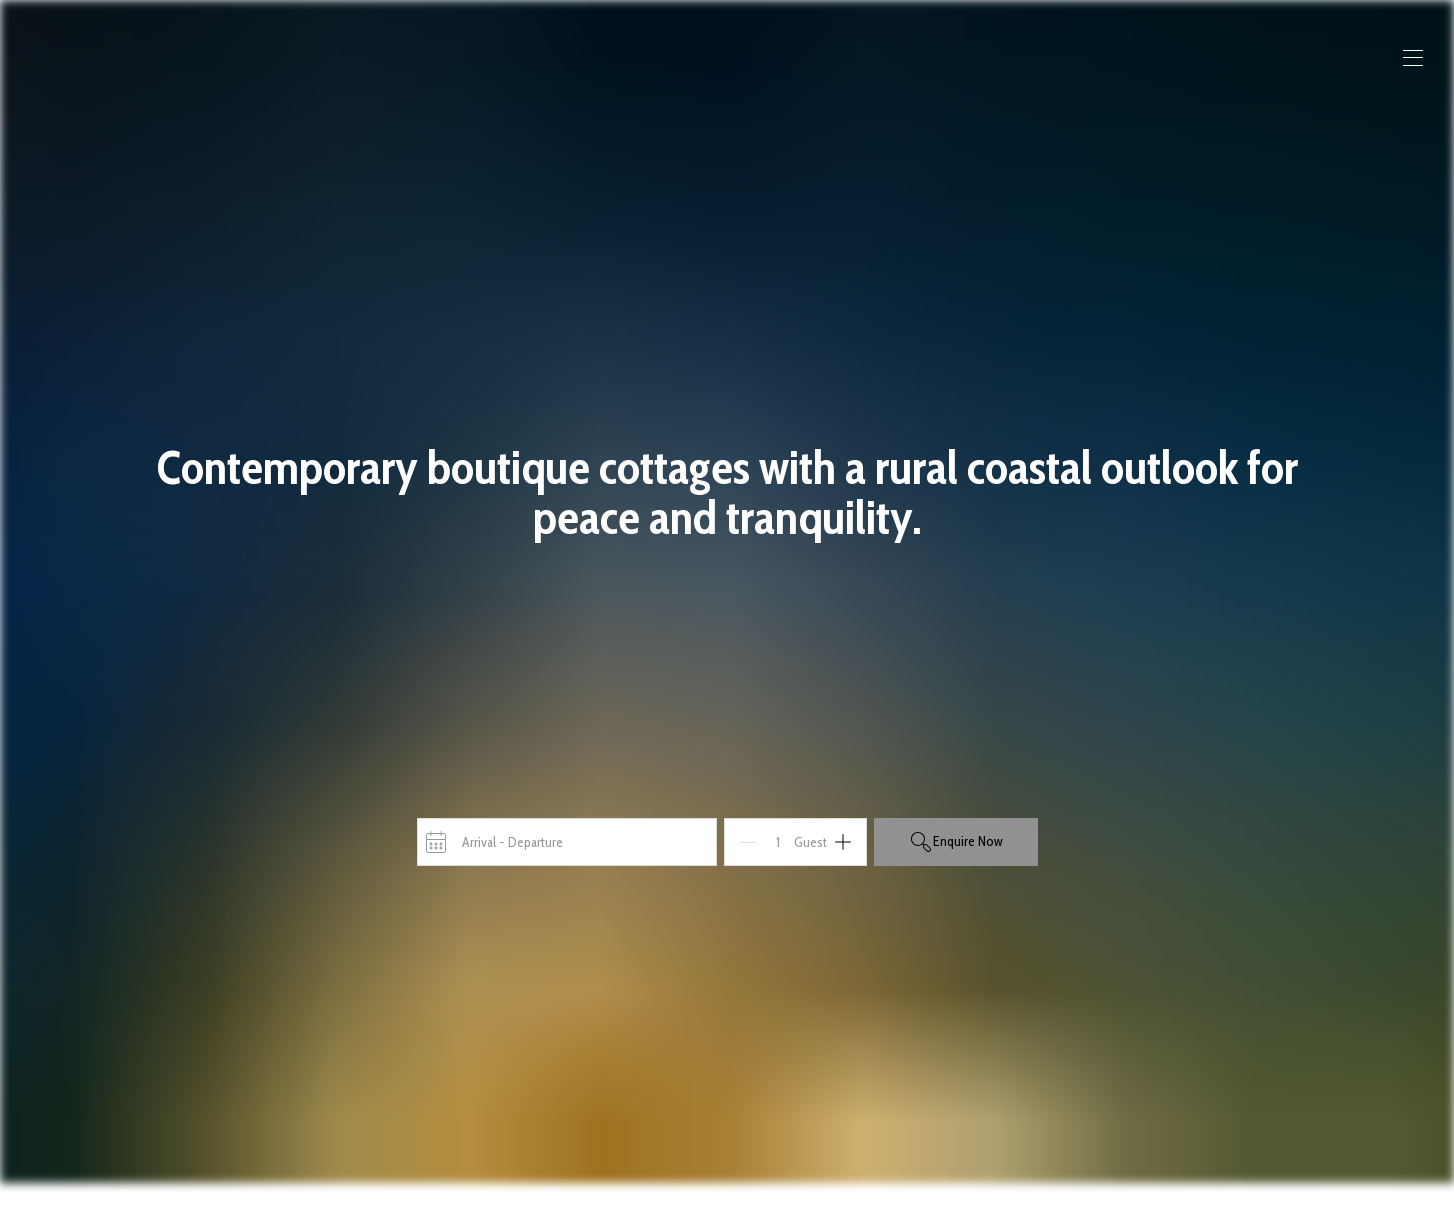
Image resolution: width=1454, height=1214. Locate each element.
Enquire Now (956, 842)
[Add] (843, 842)
